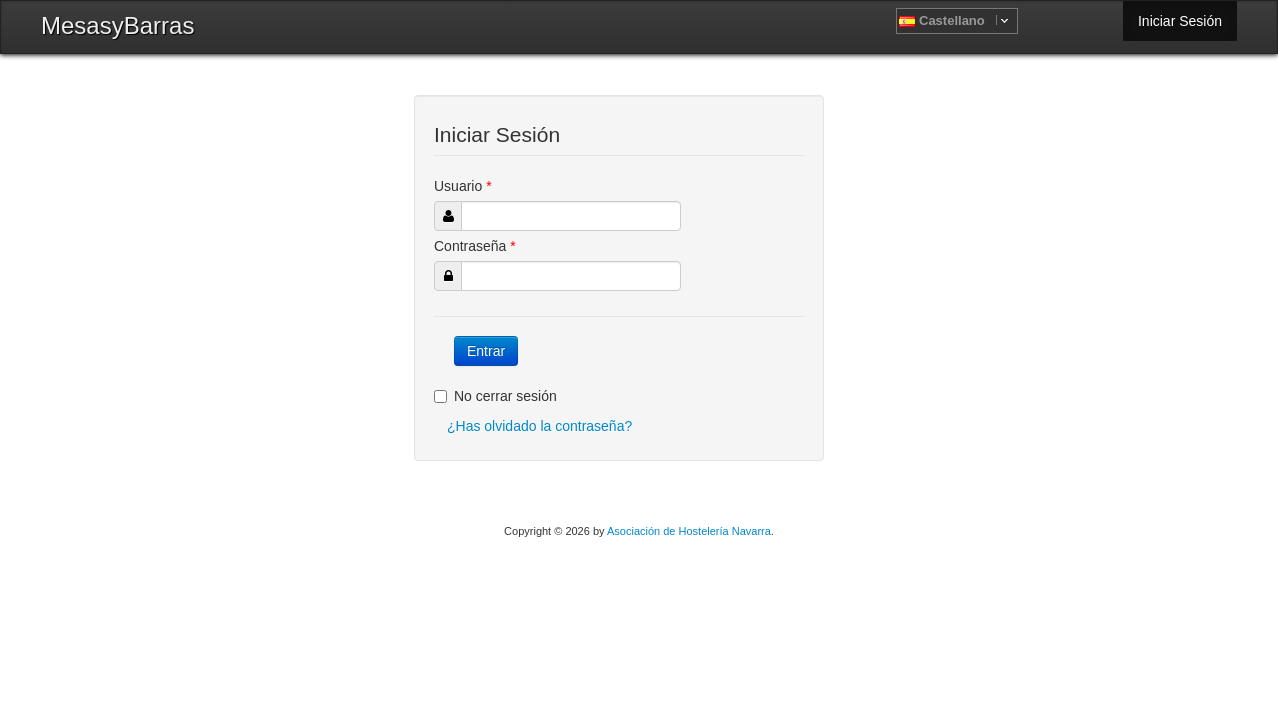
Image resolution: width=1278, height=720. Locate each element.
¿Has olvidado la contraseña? (539, 426)
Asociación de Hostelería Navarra (689, 531)
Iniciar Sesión (1180, 21)
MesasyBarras (117, 26)
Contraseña (475, 246)
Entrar (486, 351)
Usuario (463, 186)
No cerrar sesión (495, 396)
